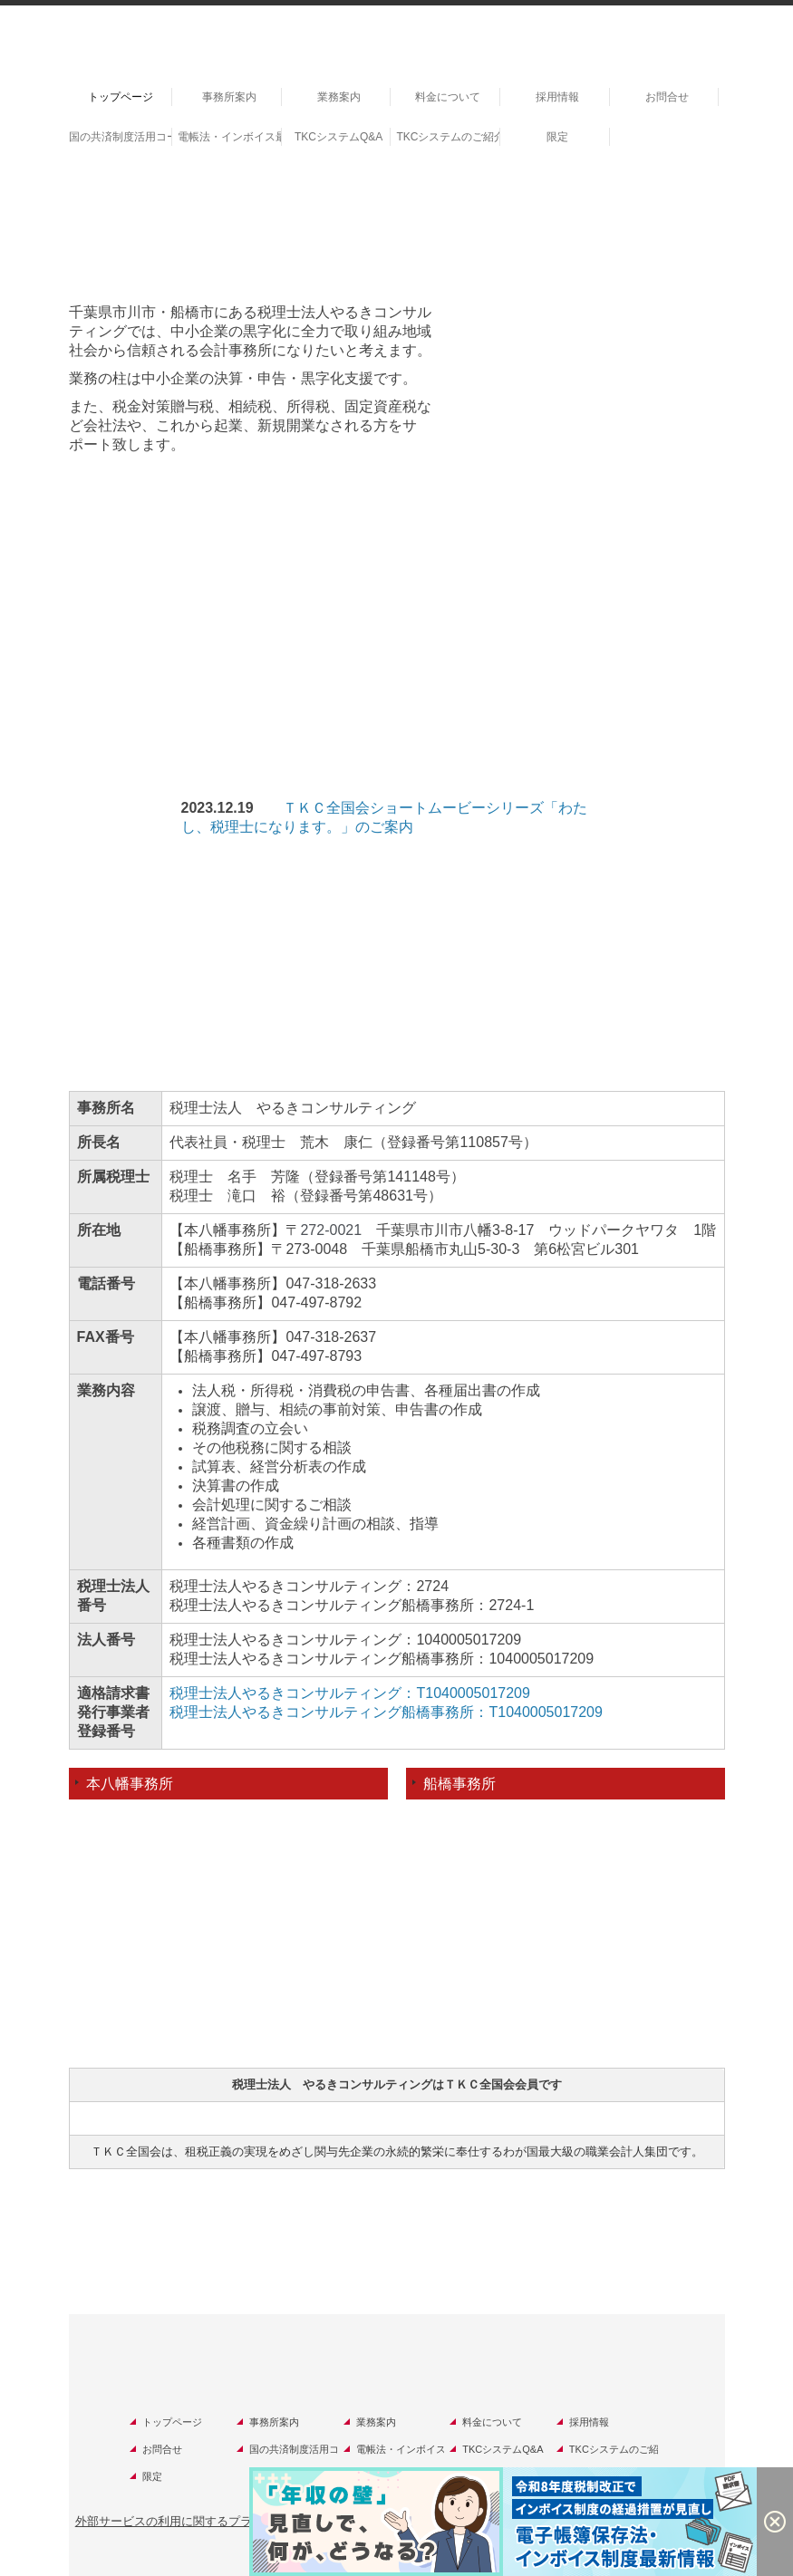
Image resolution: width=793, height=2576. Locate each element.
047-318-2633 (330, 1283)
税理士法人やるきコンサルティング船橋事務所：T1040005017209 (385, 1712)
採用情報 (557, 97)
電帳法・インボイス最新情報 (230, 136)
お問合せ (667, 97)
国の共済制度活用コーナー (121, 136)
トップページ (120, 97)
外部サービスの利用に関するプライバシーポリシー (210, 2521)
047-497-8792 (316, 1302)
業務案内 (339, 97)
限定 (557, 136)
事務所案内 (229, 97)
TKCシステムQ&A (338, 136)
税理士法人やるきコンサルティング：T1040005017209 (349, 1693)
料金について (447, 97)
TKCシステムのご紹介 (448, 136)
